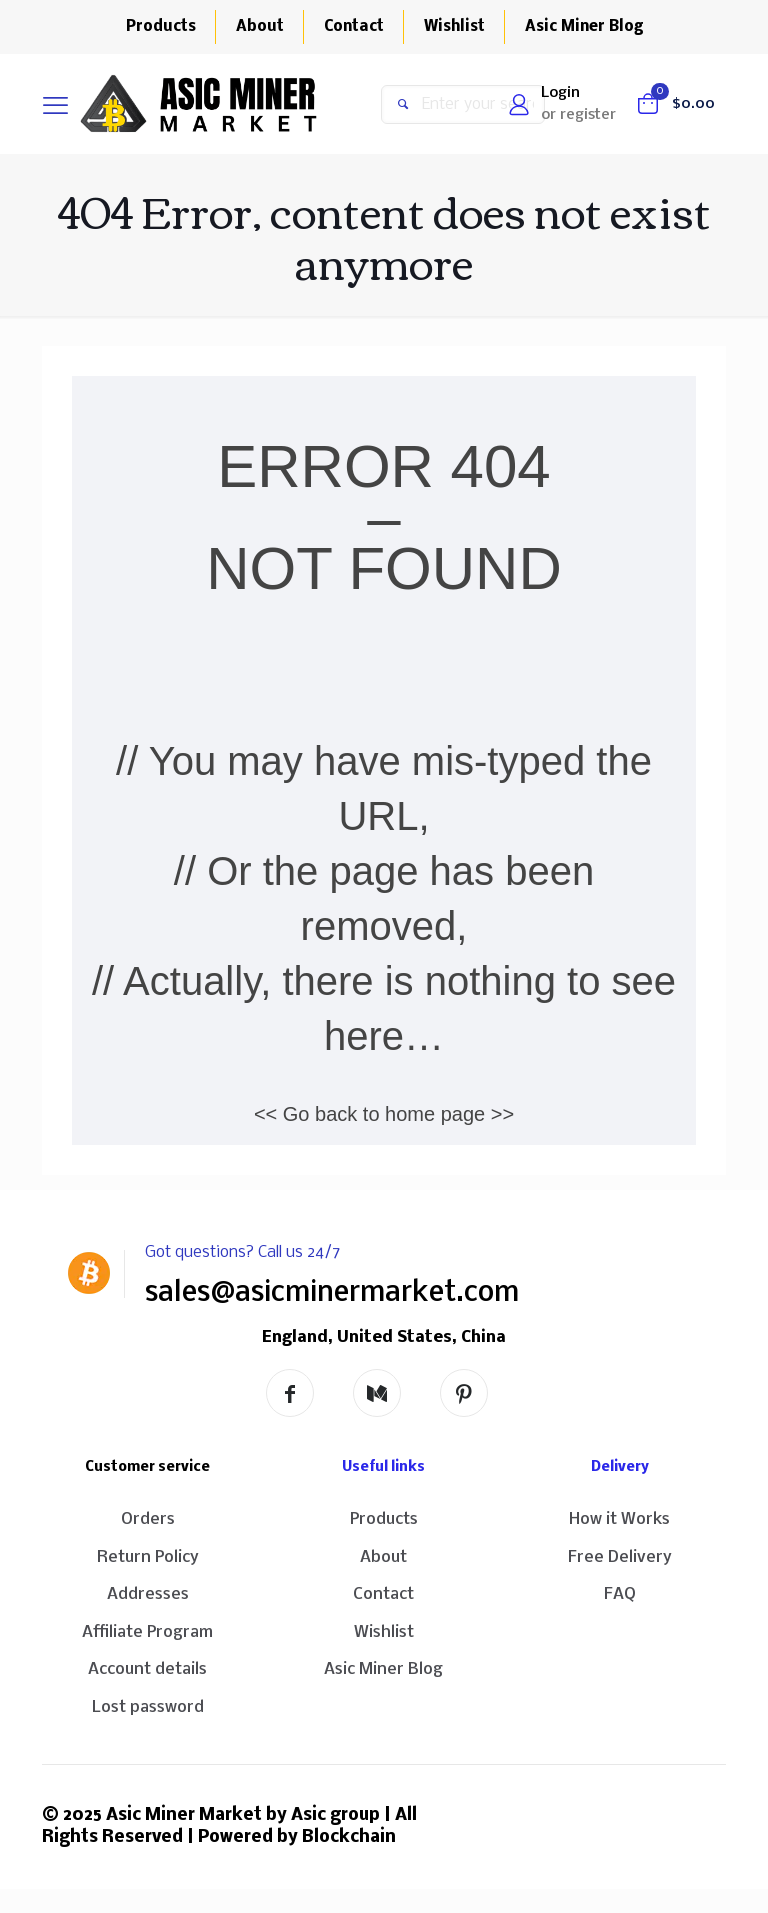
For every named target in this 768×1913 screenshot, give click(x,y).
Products (384, 1519)
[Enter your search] (463, 104)
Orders (148, 1519)
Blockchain (349, 1837)
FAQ (620, 1594)
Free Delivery (620, 1557)
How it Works (619, 1519)
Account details (147, 1669)
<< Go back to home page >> (384, 1114)
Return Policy (148, 1557)
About (383, 1557)
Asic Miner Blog (383, 1669)
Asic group (335, 1815)
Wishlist (384, 1632)
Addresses (148, 1594)
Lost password (148, 1707)
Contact (383, 1594)
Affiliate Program (147, 1632)
